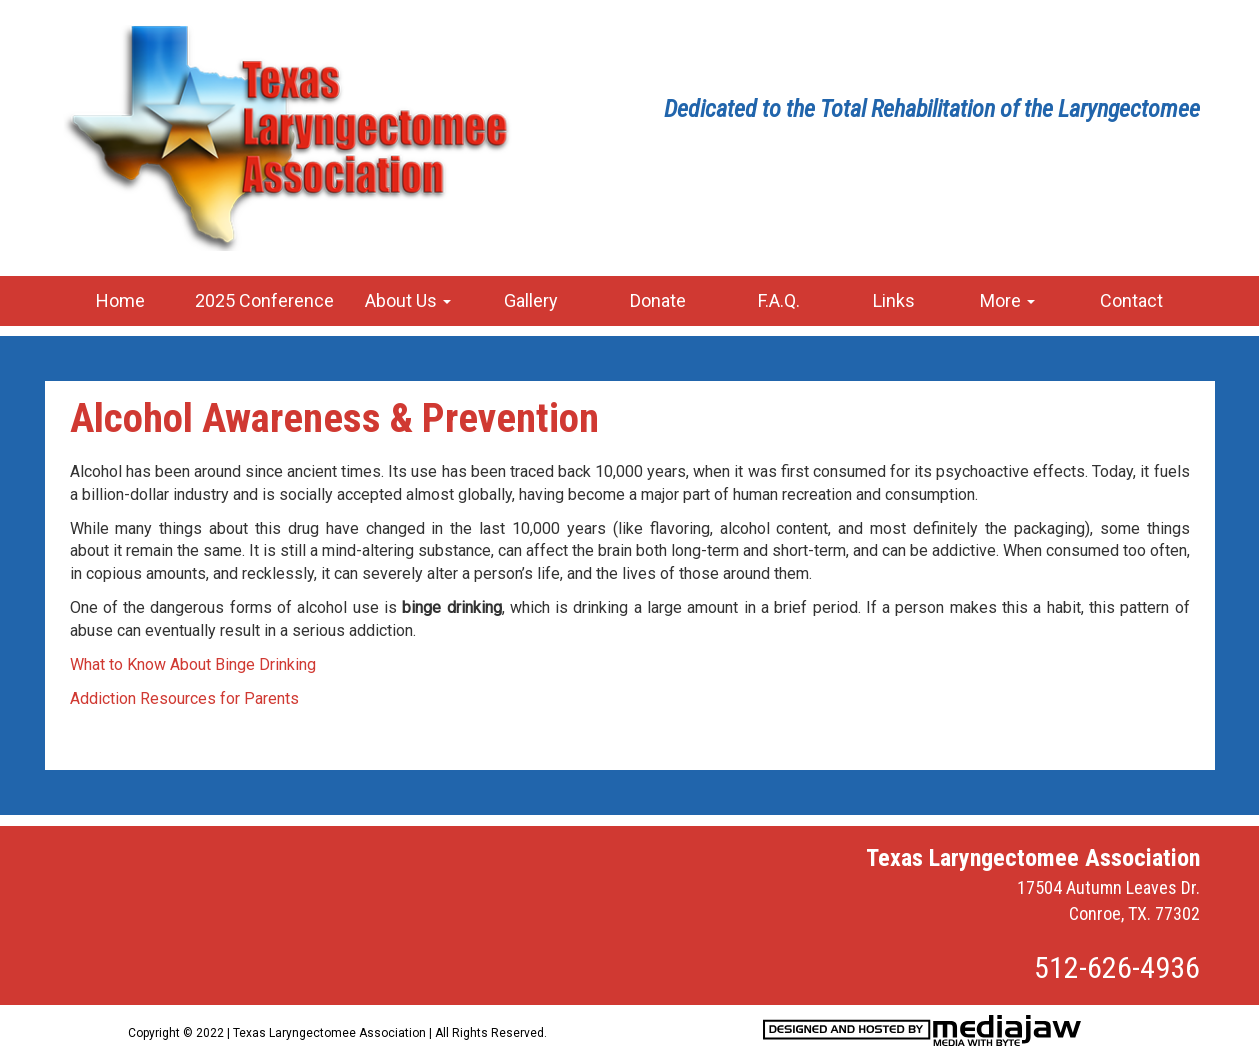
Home (120, 300)
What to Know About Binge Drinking (193, 664)
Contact (1131, 300)
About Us (408, 300)
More (1007, 300)
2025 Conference (264, 300)
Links (894, 300)
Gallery (531, 300)
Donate (658, 300)
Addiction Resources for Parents (184, 698)
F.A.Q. (779, 300)
